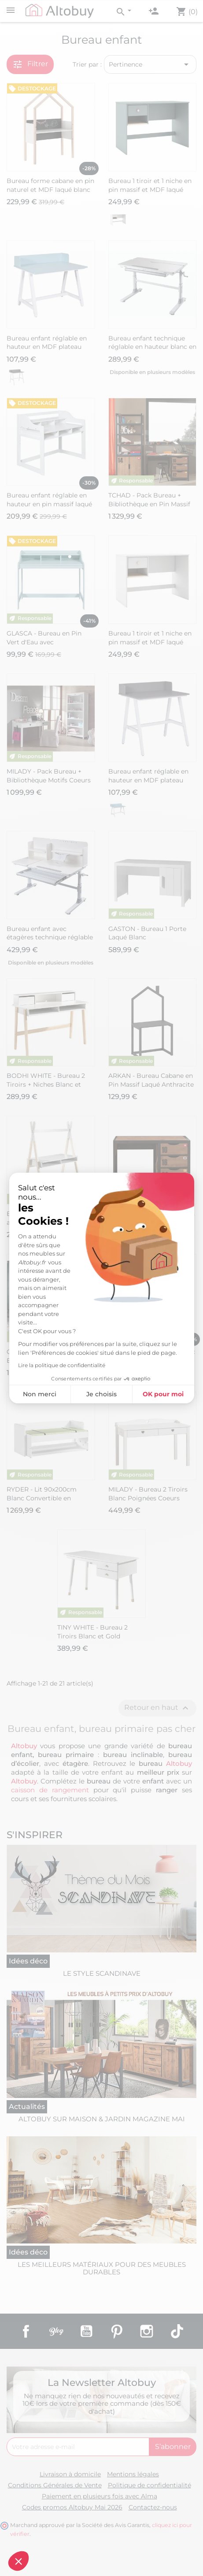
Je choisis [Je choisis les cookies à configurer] (101, 1394)
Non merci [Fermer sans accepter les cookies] (39, 1394)
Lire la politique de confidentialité (61, 1365)
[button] (18, 2561)
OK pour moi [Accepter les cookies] (163, 1394)
